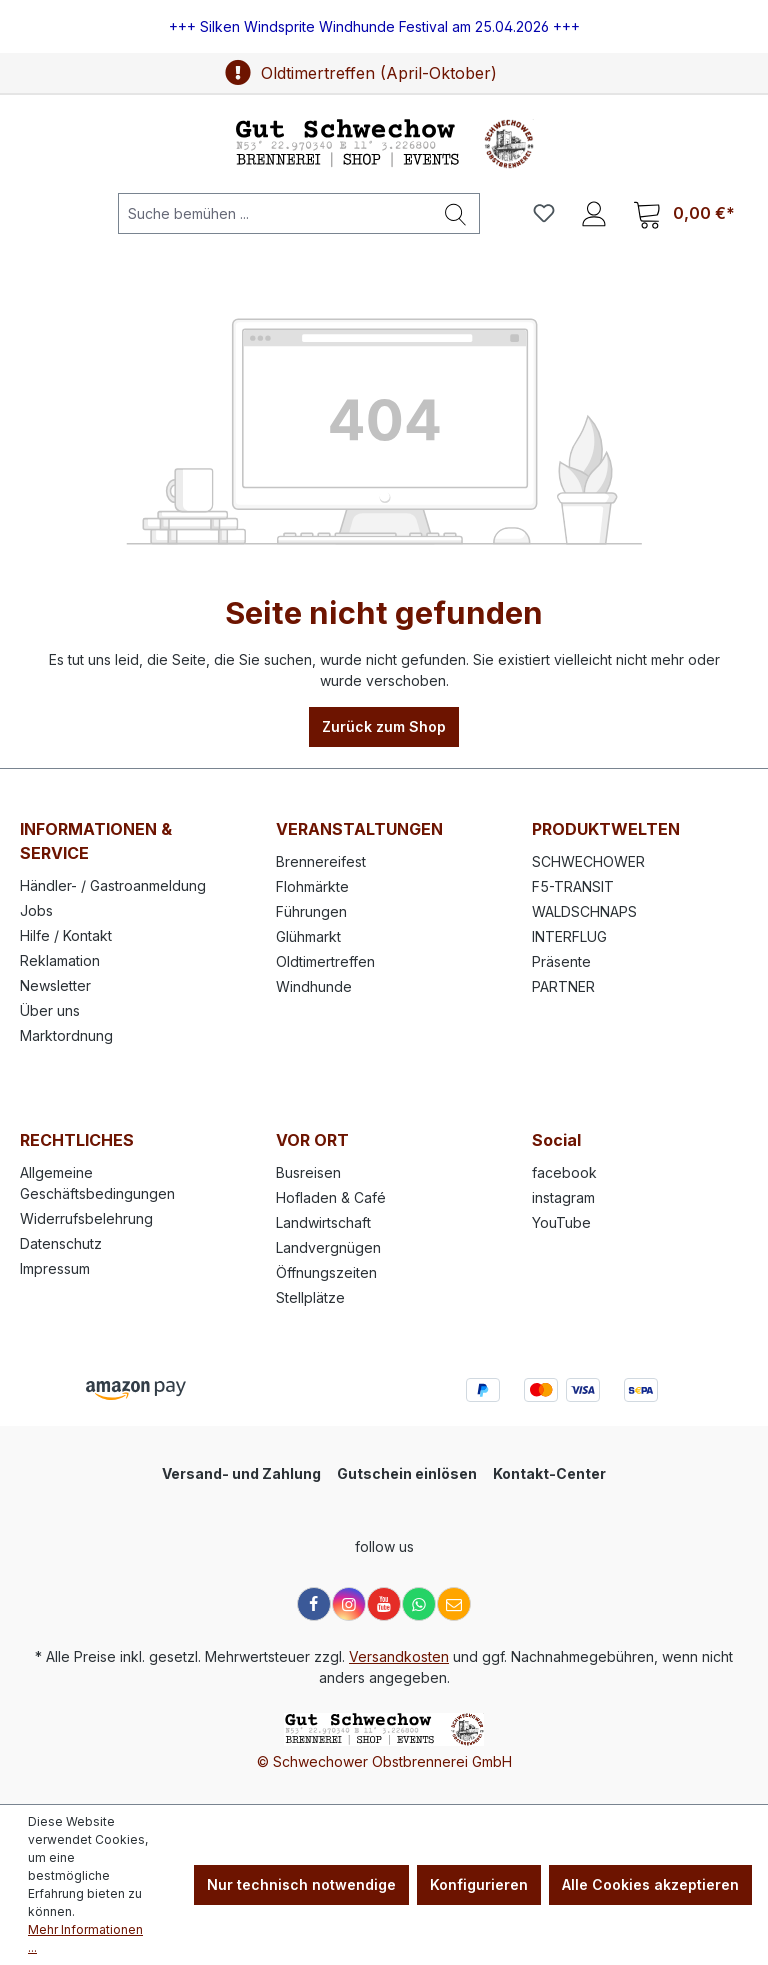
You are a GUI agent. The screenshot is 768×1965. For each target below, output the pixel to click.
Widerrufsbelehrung (86, 1218)
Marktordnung (66, 1035)
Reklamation (60, 960)
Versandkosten (399, 1656)
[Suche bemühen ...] (275, 213)
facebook (564, 1172)
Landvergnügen (328, 1247)
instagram (563, 1197)
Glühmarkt (308, 936)
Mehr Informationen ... (85, 1938)
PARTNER (563, 986)
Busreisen (308, 1172)
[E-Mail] (454, 1604)
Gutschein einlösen (407, 1473)
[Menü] (49, 213)
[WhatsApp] (419, 1604)
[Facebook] (314, 1604)
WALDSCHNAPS (584, 911)
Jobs (36, 910)
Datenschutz (61, 1243)
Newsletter (55, 985)
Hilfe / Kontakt (66, 935)
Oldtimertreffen (325, 961)
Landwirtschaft (323, 1222)
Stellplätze (310, 1297)
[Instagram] (349, 1604)
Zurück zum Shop (384, 726)
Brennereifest (321, 861)
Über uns (50, 1010)
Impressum (55, 1268)
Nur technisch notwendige (301, 1884)
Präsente (561, 961)
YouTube (561, 1222)
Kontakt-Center (549, 1473)
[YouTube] (384, 1604)
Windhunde (314, 986)
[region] (384, 26)
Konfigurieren (479, 1884)
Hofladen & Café (331, 1197)
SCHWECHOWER (588, 861)
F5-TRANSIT (573, 886)
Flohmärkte (312, 886)
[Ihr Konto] (594, 213)
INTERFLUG (569, 936)
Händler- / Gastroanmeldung (113, 885)
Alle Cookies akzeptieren (650, 1884)
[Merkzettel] (544, 213)
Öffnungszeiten (326, 1272)
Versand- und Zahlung (241, 1473)
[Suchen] (456, 213)
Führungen (311, 911)
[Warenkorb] (684, 213)
